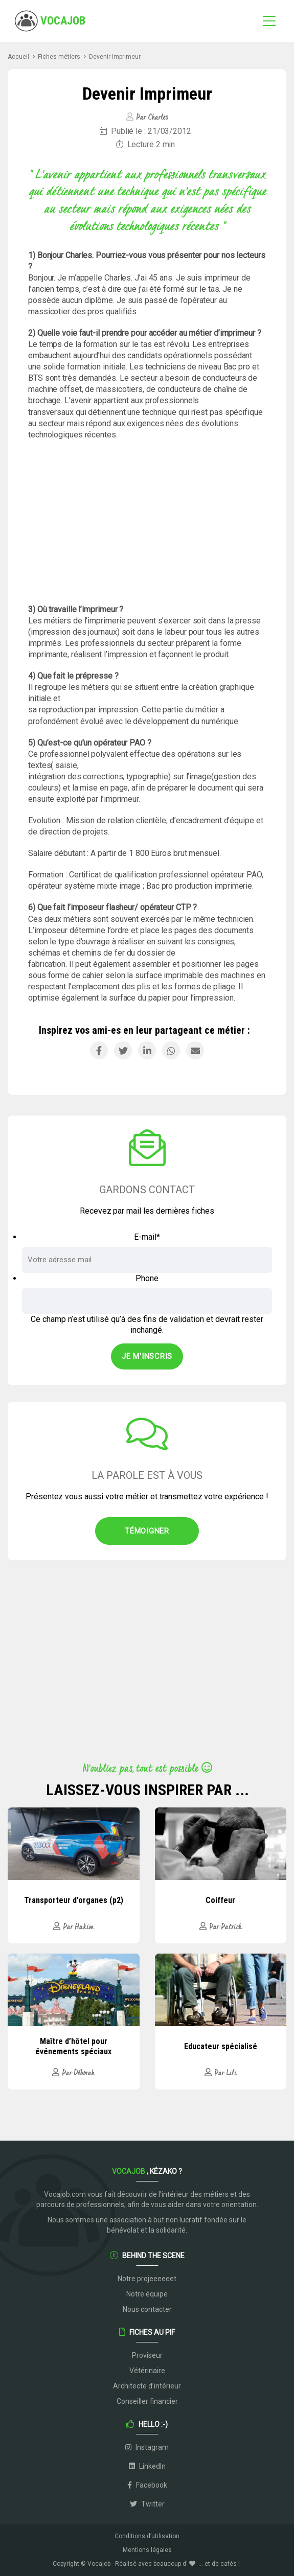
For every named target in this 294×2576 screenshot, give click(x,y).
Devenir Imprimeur (115, 56)
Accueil (18, 56)
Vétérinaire (147, 2370)
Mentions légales (147, 2550)
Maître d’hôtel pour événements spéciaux (73, 2046)
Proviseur (147, 2355)
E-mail (147, 1237)
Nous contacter (147, 2309)
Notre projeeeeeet (147, 2279)
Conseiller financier (147, 2401)
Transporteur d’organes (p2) (73, 1900)
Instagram (147, 2447)
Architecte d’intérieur (147, 2386)
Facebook (147, 2485)
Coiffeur (220, 1900)
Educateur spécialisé (220, 2046)
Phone (147, 1278)
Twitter (147, 2504)
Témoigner (147, 1531)
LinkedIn (147, 2466)
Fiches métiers (59, 56)
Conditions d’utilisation (147, 2536)
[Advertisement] (147, 522)
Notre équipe (147, 2294)
